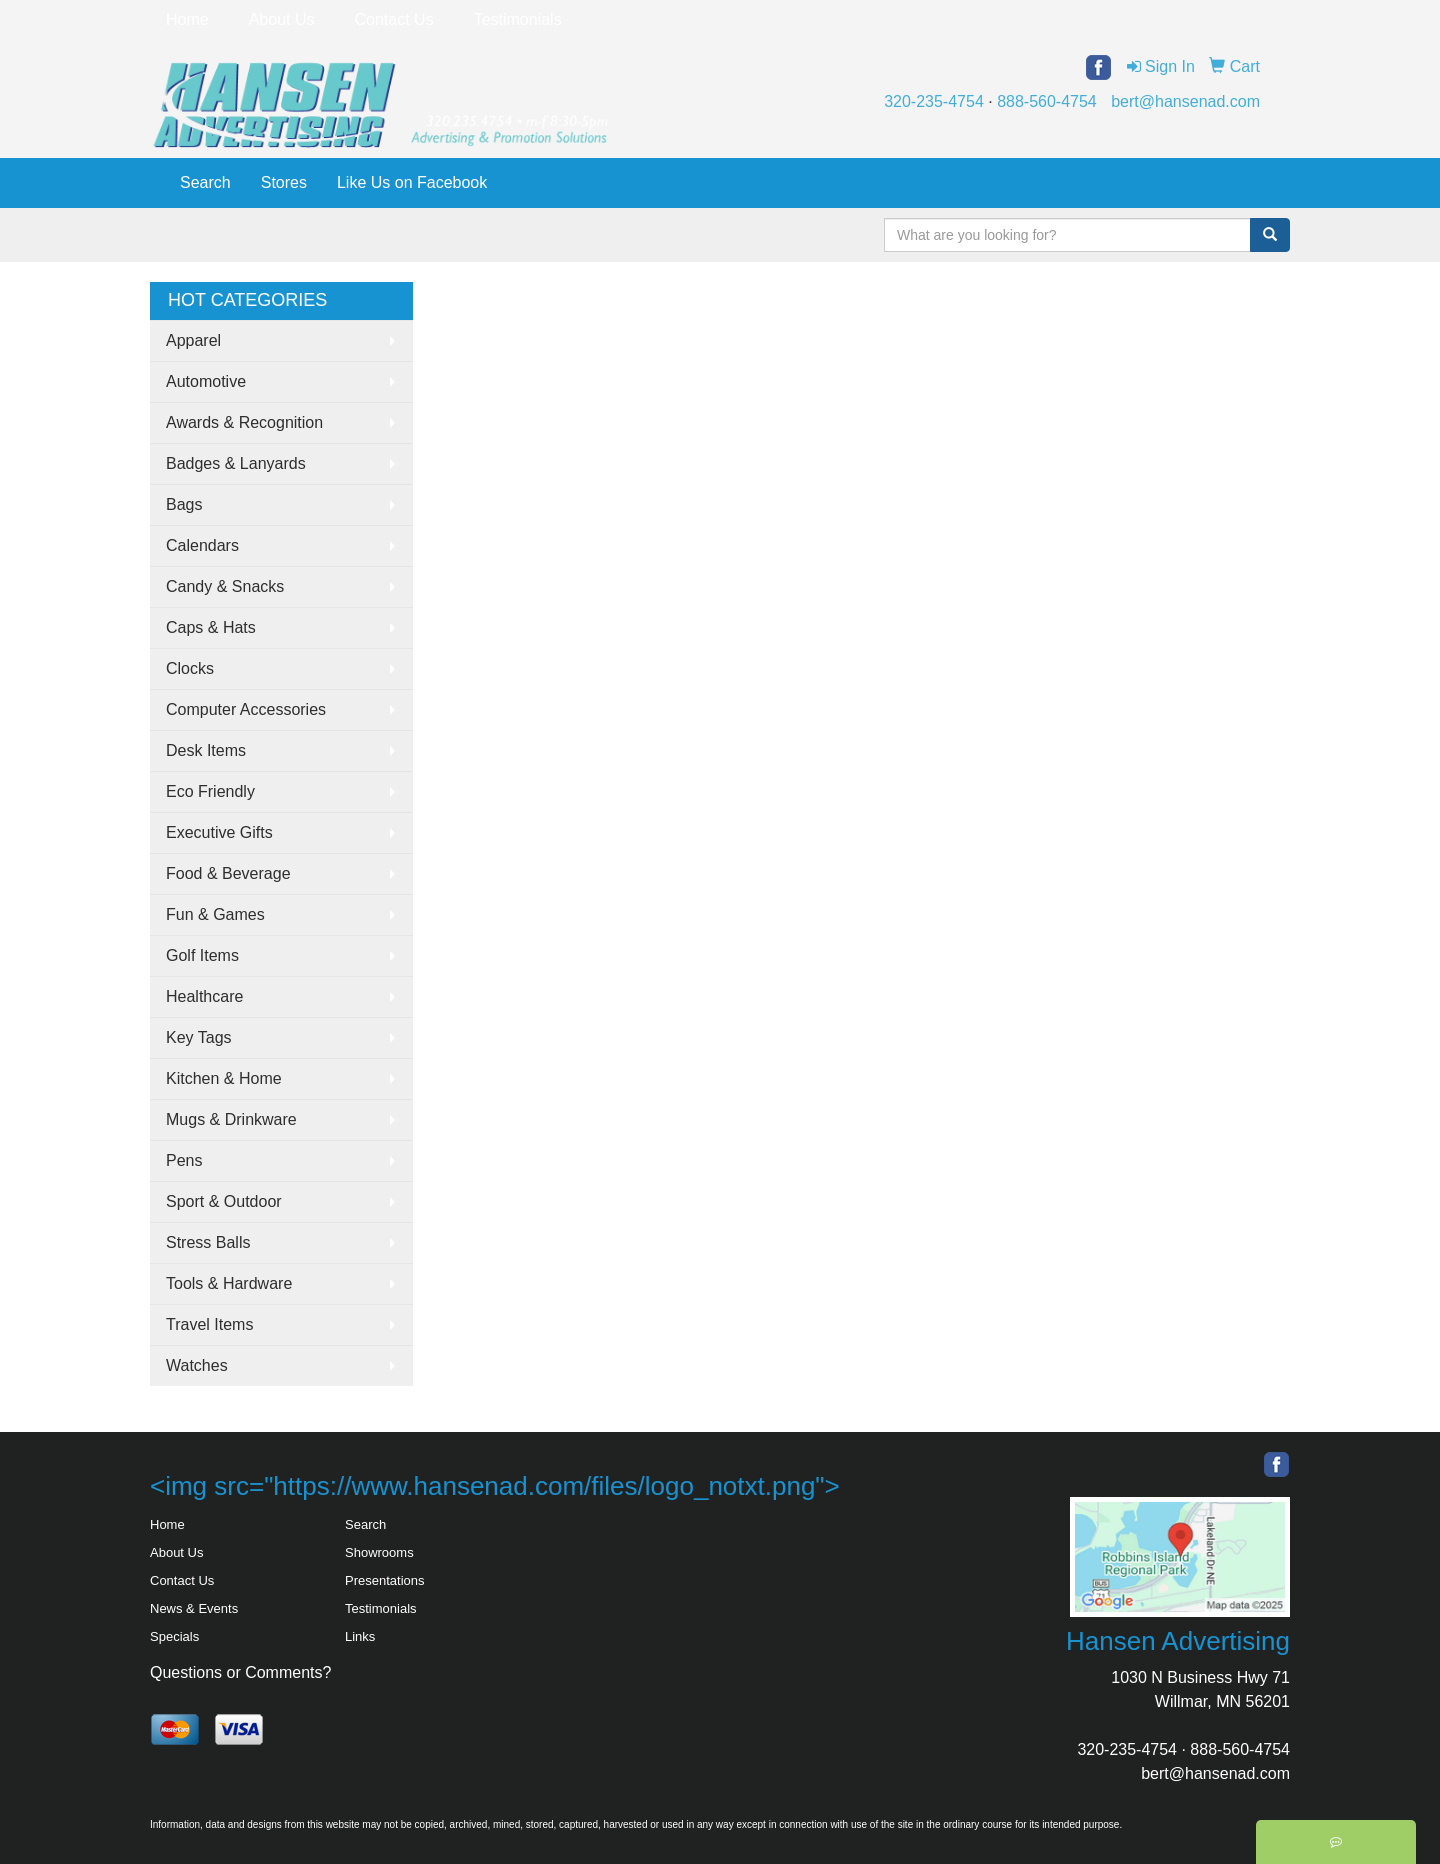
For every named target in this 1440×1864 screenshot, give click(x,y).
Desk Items (206, 750)
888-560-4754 (1047, 101)
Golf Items (202, 955)
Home (187, 19)
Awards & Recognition (244, 422)
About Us (282, 19)
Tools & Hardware (229, 1283)
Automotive (206, 381)
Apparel (193, 340)
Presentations (385, 1580)
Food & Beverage (228, 873)
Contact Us (394, 19)
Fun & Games (215, 914)
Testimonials (518, 19)
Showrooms (379, 1552)
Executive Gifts (219, 832)
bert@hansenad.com (1185, 101)
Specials (174, 1636)
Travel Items (209, 1324)
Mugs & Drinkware (231, 1119)
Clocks (190, 668)
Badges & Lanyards (236, 463)
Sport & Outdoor (224, 1201)
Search (205, 182)
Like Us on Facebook (412, 182)
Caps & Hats (211, 627)
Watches (197, 1365)
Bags (184, 504)
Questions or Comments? (240, 1672)
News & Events (194, 1608)
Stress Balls (208, 1242)
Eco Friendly (210, 791)
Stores (284, 182)
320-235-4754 (934, 101)
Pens (184, 1160)
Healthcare (204, 996)
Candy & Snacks (225, 586)
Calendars (202, 545)
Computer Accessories (246, 709)
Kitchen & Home (224, 1078)
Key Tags (199, 1037)
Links (360, 1636)
